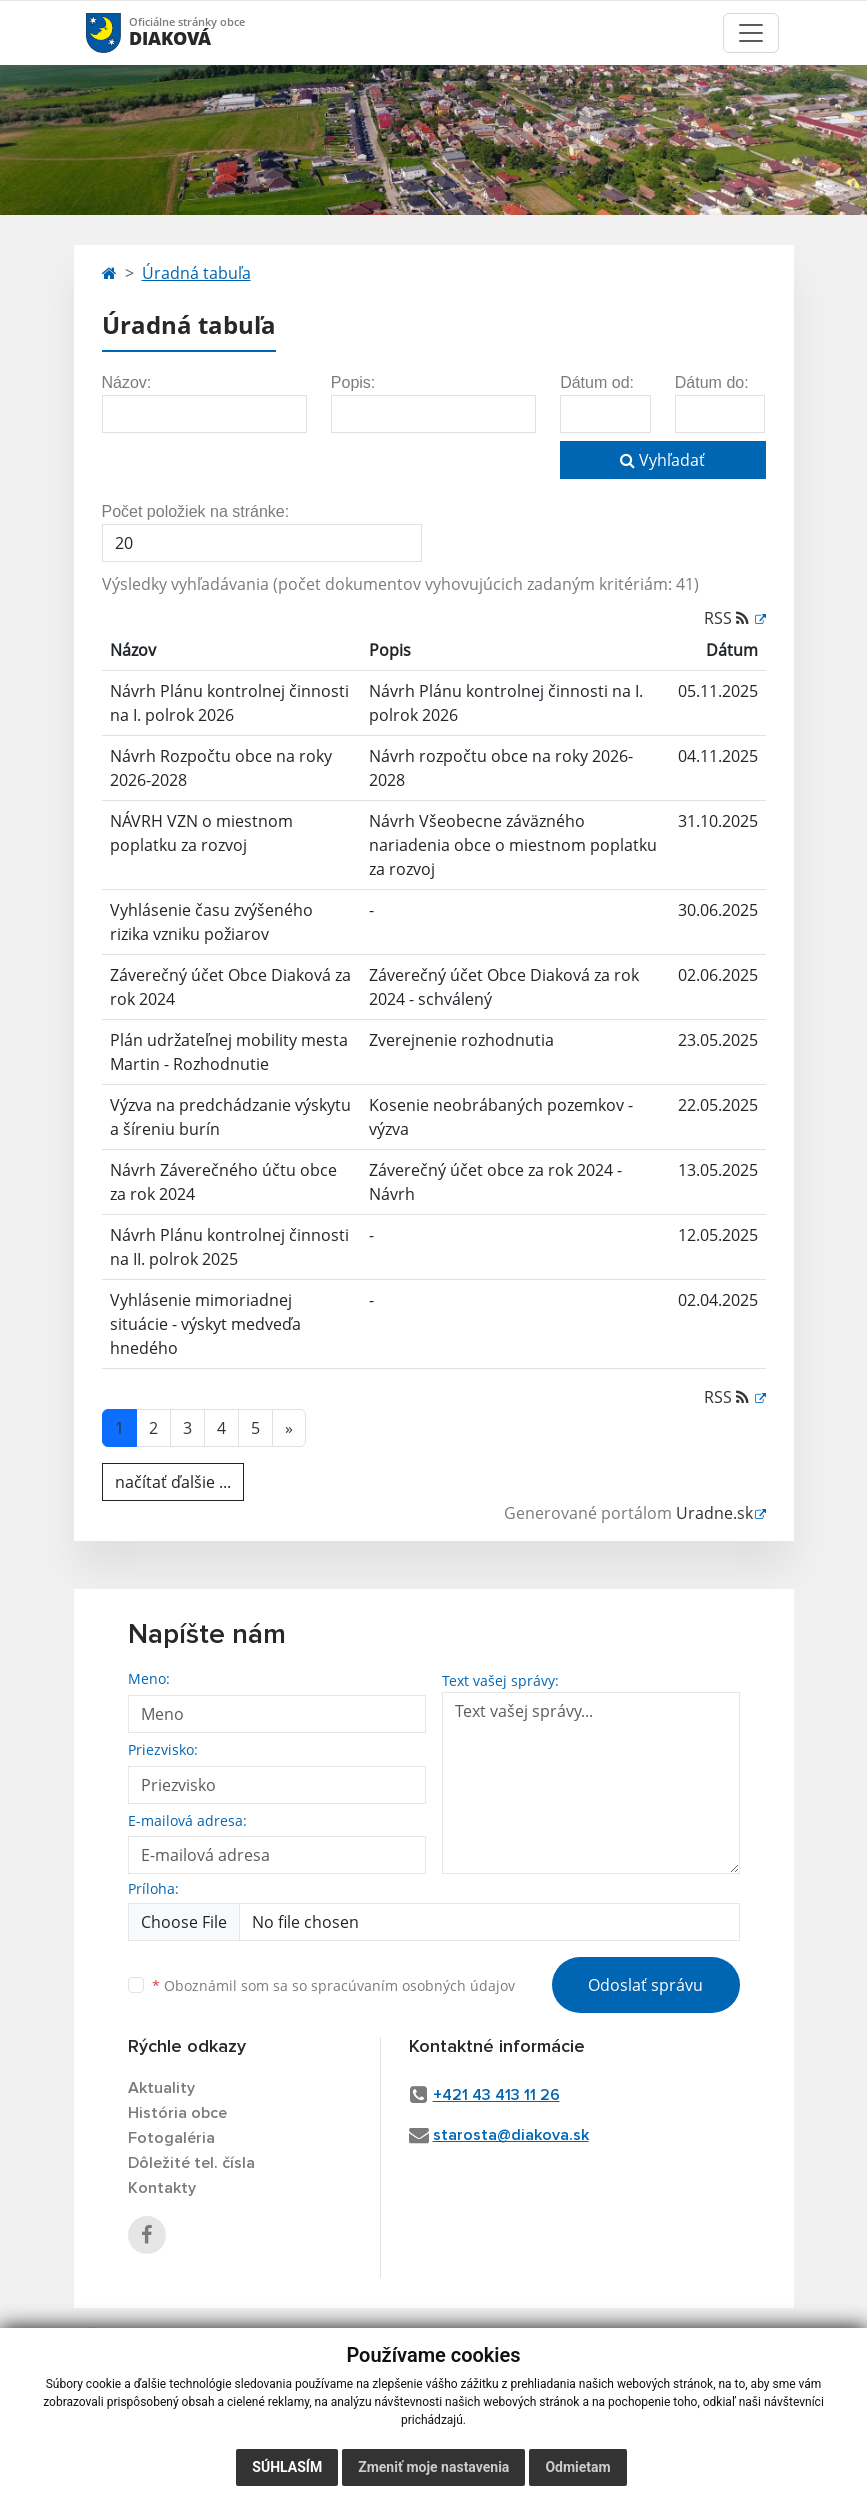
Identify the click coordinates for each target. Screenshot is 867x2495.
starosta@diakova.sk (511, 2135)
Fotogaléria (171, 2138)
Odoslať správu (645, 1985)
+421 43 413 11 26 (496, 2095)
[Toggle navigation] (751, 33)
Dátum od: (597, 382)
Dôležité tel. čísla (191, 2163)
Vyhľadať (662, 460)
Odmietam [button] (577, 2467)
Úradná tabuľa (196, 273)
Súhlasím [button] (287, 2467)
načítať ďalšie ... (173, 1482)
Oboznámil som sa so (333, 1985)
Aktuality (161, 2088)
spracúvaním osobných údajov (413, 1985)
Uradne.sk (714, 1513)
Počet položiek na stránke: (196, 511)
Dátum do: (712, 382)
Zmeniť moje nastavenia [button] (433, 2467)
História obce (177, 2113)
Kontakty (162, 2188)
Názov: (127, 382)
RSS (728, 618)
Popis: (353, 382)
